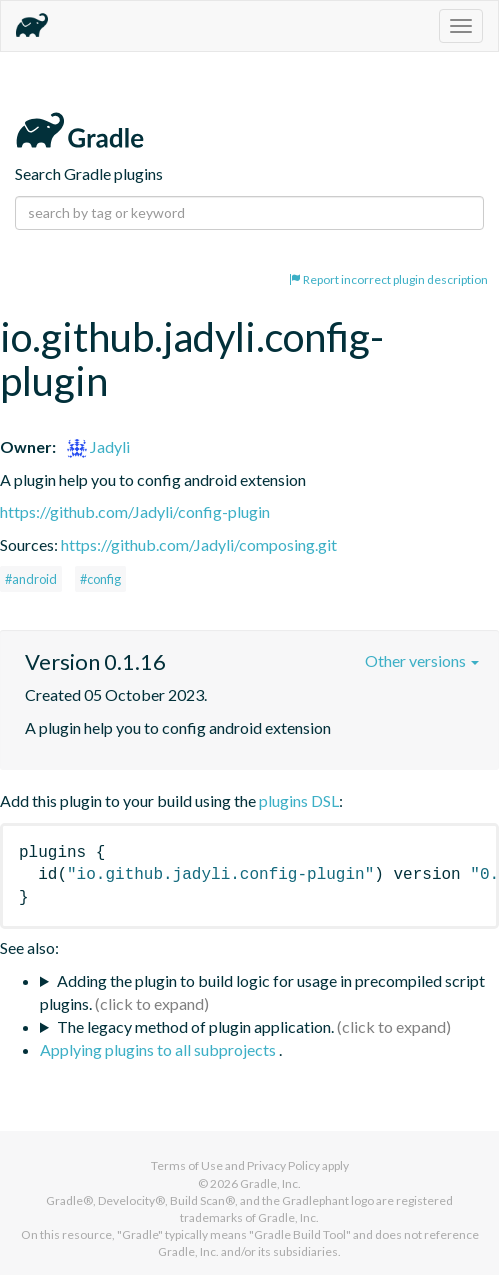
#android (31, 579)
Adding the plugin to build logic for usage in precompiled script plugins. (262, 992)
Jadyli (98, 446)
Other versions (422, 660)
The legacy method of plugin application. (195, 1026)
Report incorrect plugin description (388, 279)
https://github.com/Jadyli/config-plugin (135, 511)
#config (100, 579)
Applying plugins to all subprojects (159, 1049)
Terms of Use (187, 1165)
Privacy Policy (283, 1165)
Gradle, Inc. (270, 1183)
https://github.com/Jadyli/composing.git (199, 544)
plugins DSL (299, 800)
